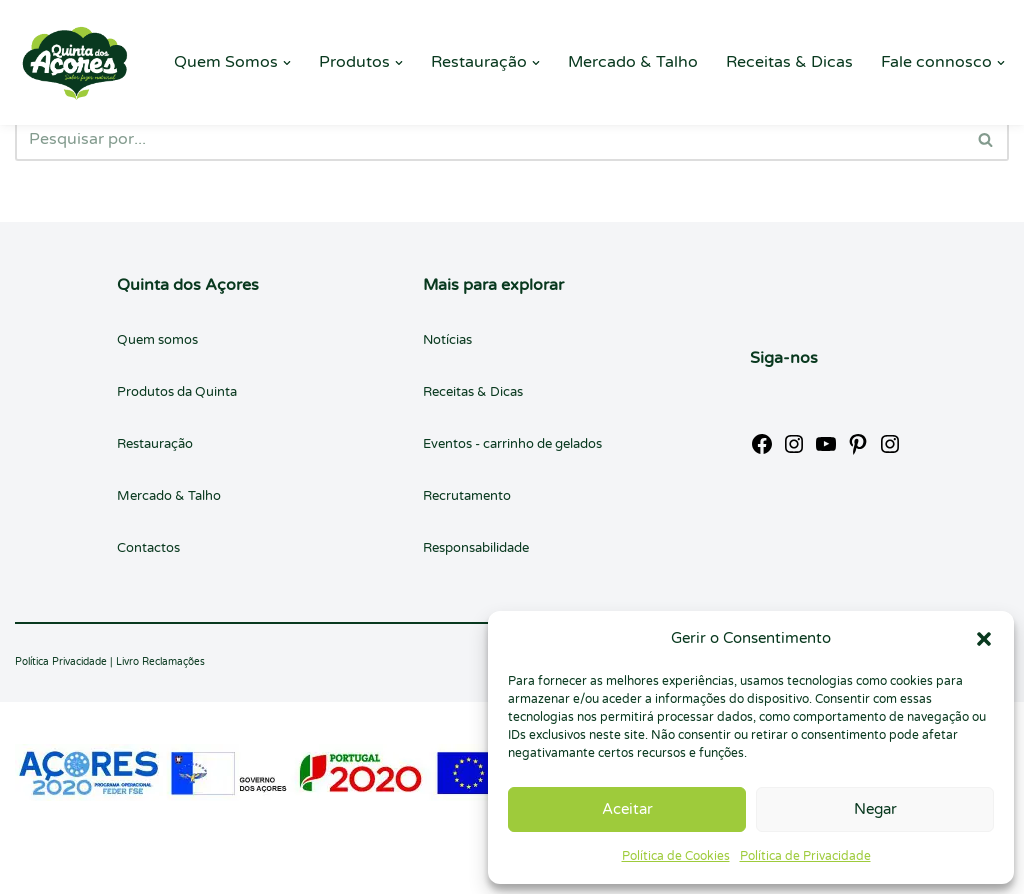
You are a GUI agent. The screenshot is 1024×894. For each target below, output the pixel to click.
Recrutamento (467, 496)
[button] (984, 639)
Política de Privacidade (805, 856)
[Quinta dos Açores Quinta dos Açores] (75, 62)
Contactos (148, 548)
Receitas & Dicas (789, 62)
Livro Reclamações (160, 662)
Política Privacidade (61, 662)
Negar (875, 809)
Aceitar (627, 809)
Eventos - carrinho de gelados (512, 444)
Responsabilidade (476, 548)
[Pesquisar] (489, 139)
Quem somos (157, 340)
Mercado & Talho (633, 62)
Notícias (447, 340)
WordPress (199, 868)
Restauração (155, 444)
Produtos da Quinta (177, 392)
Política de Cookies (676, 856)
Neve (34, 868)
